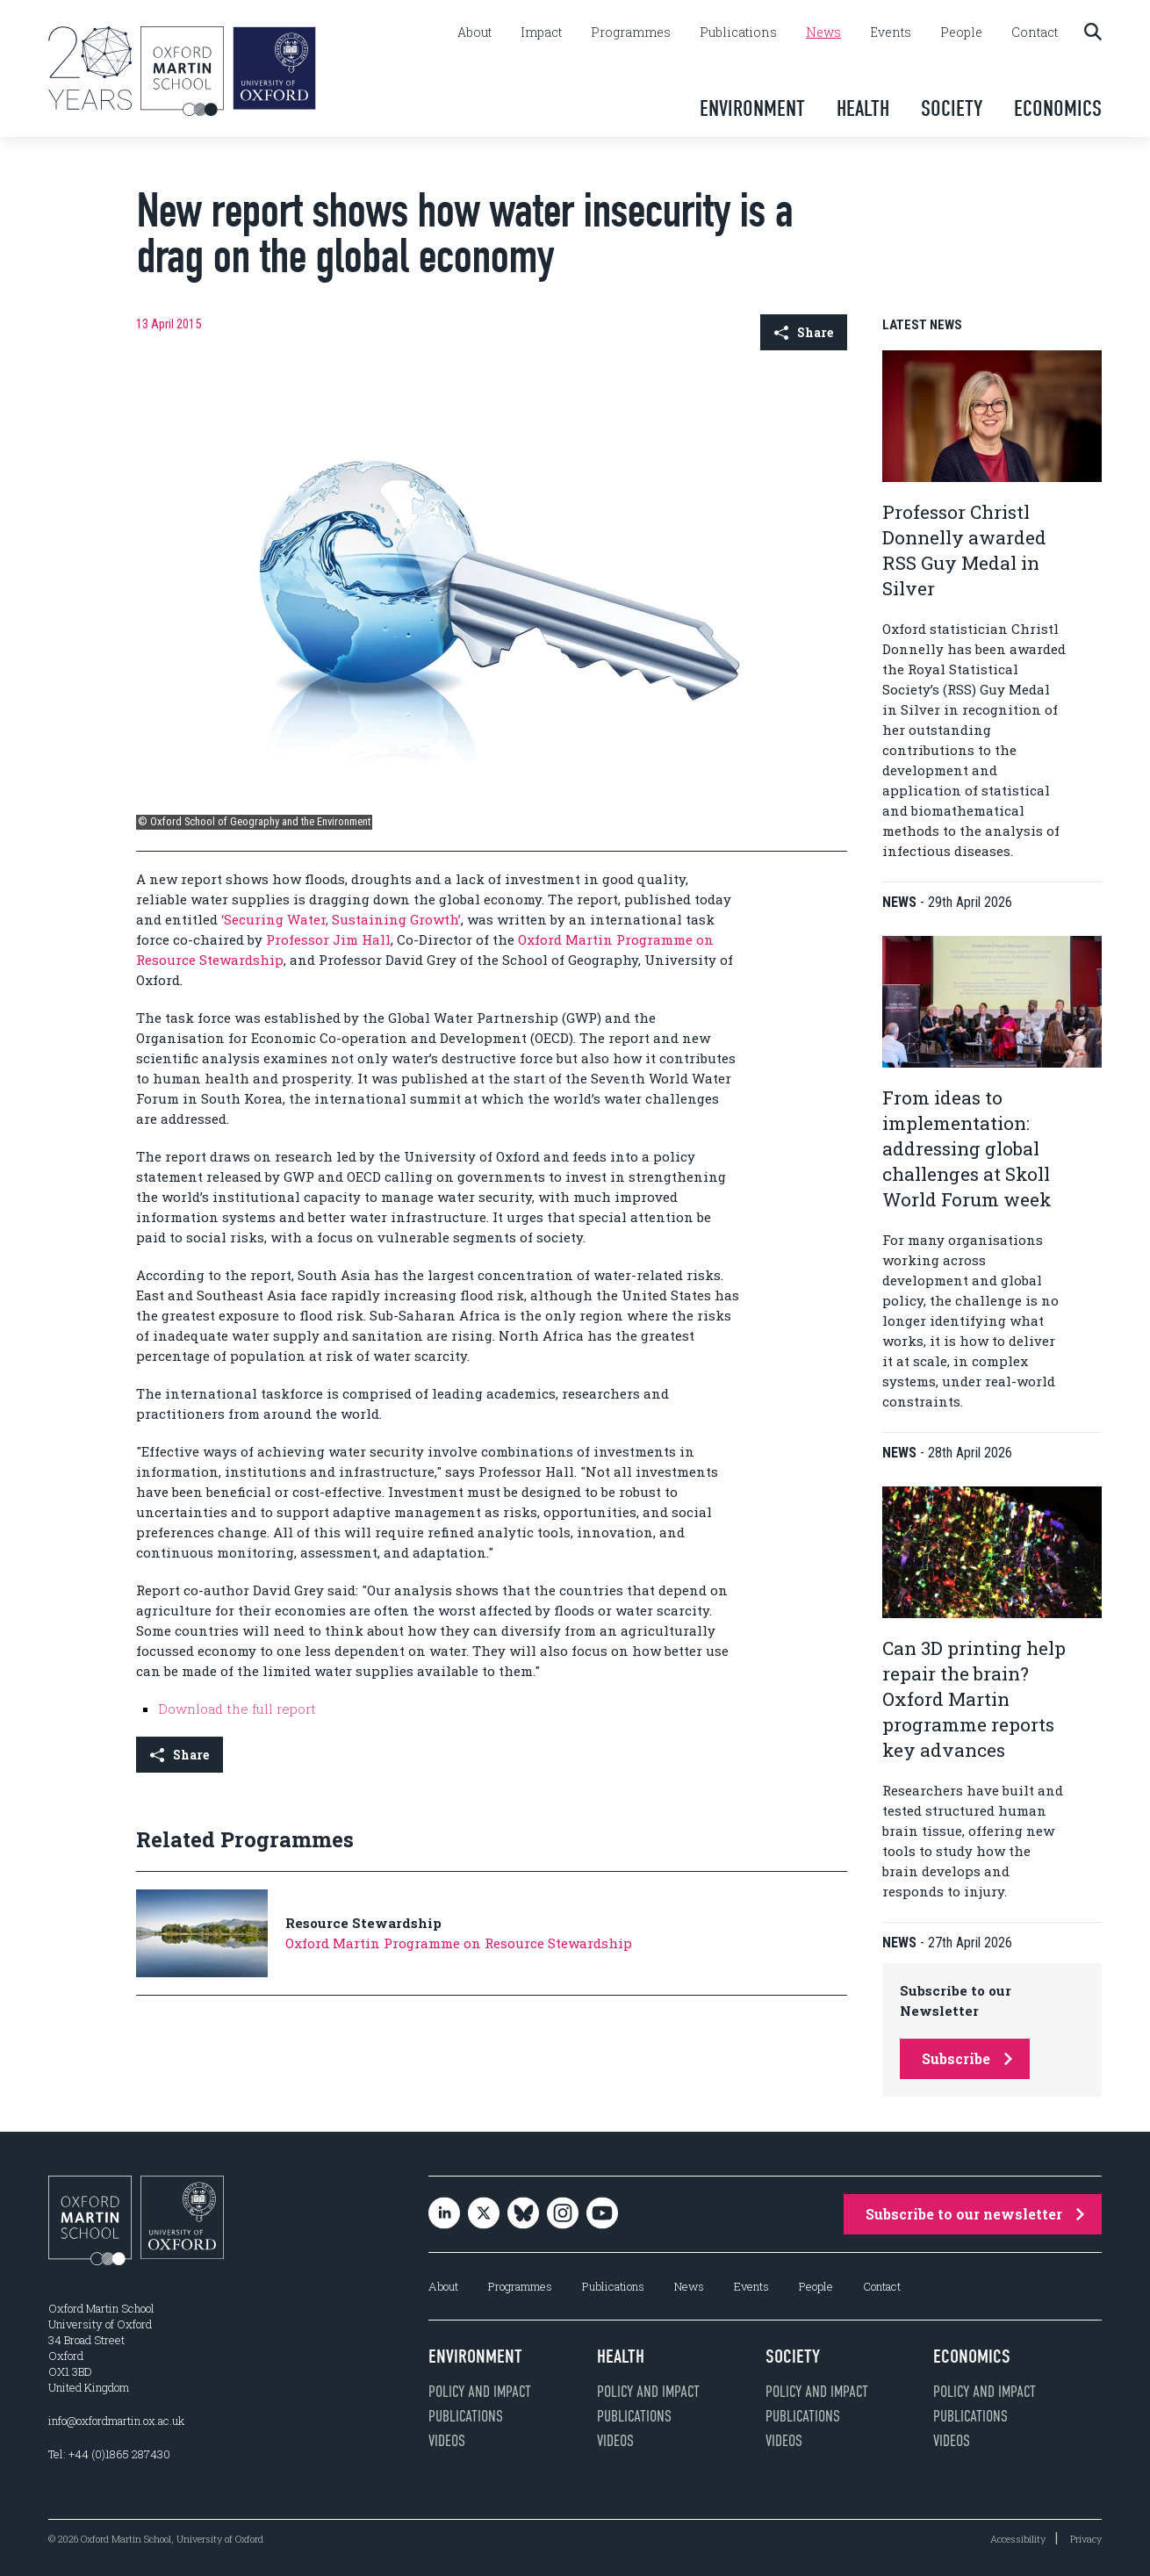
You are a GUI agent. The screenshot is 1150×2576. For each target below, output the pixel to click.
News (823, 32)
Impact (541, 32)
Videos (446, 2441)
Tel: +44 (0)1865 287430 (109, 2454)
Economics (1058, 108)
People (961, 32)
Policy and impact (479, 2392)
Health (863, 108)
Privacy (1086, 2538)
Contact (1034, 32)
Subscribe (967, 2058)
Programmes (631, 32)
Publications (738, 32)
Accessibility (1018, 2538)
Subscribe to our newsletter (975, 2214)
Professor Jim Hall (328, 939)
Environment (752, 108)
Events (890, 32)
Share (803, 332)
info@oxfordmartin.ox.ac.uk (116, 2420)
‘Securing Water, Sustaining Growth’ (341, 919)
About (474, 32)
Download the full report (237, 1708)
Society (951, 108)
